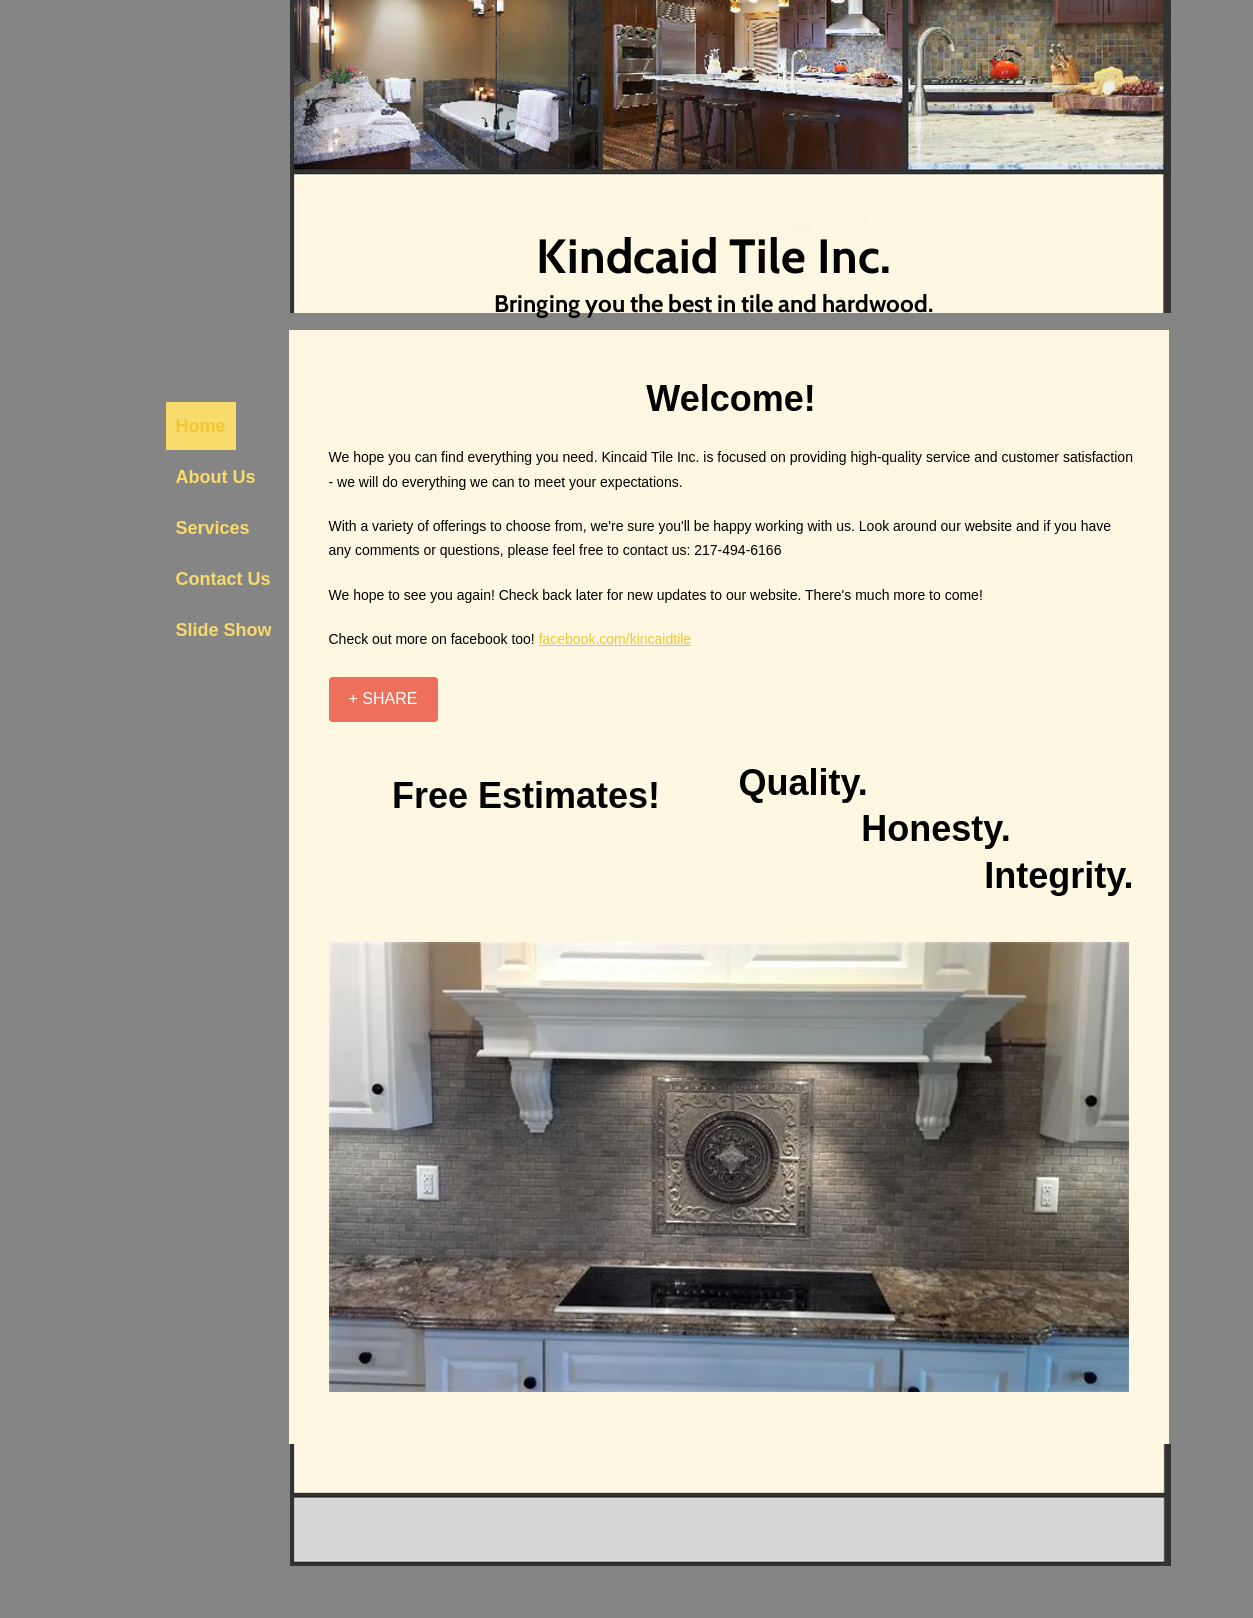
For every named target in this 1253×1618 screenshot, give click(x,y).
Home (201, 426)
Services (213, 528)
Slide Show (224, 630)
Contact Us (223, 579)
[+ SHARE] (383, 699)
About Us (216, 477)
